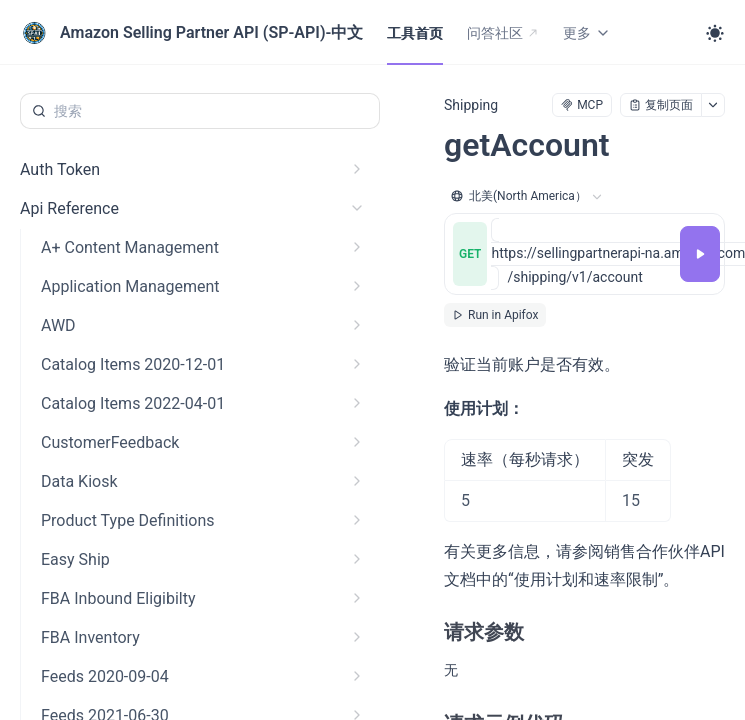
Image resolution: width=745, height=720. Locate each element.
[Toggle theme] (715, 33)
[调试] (700, 254)
